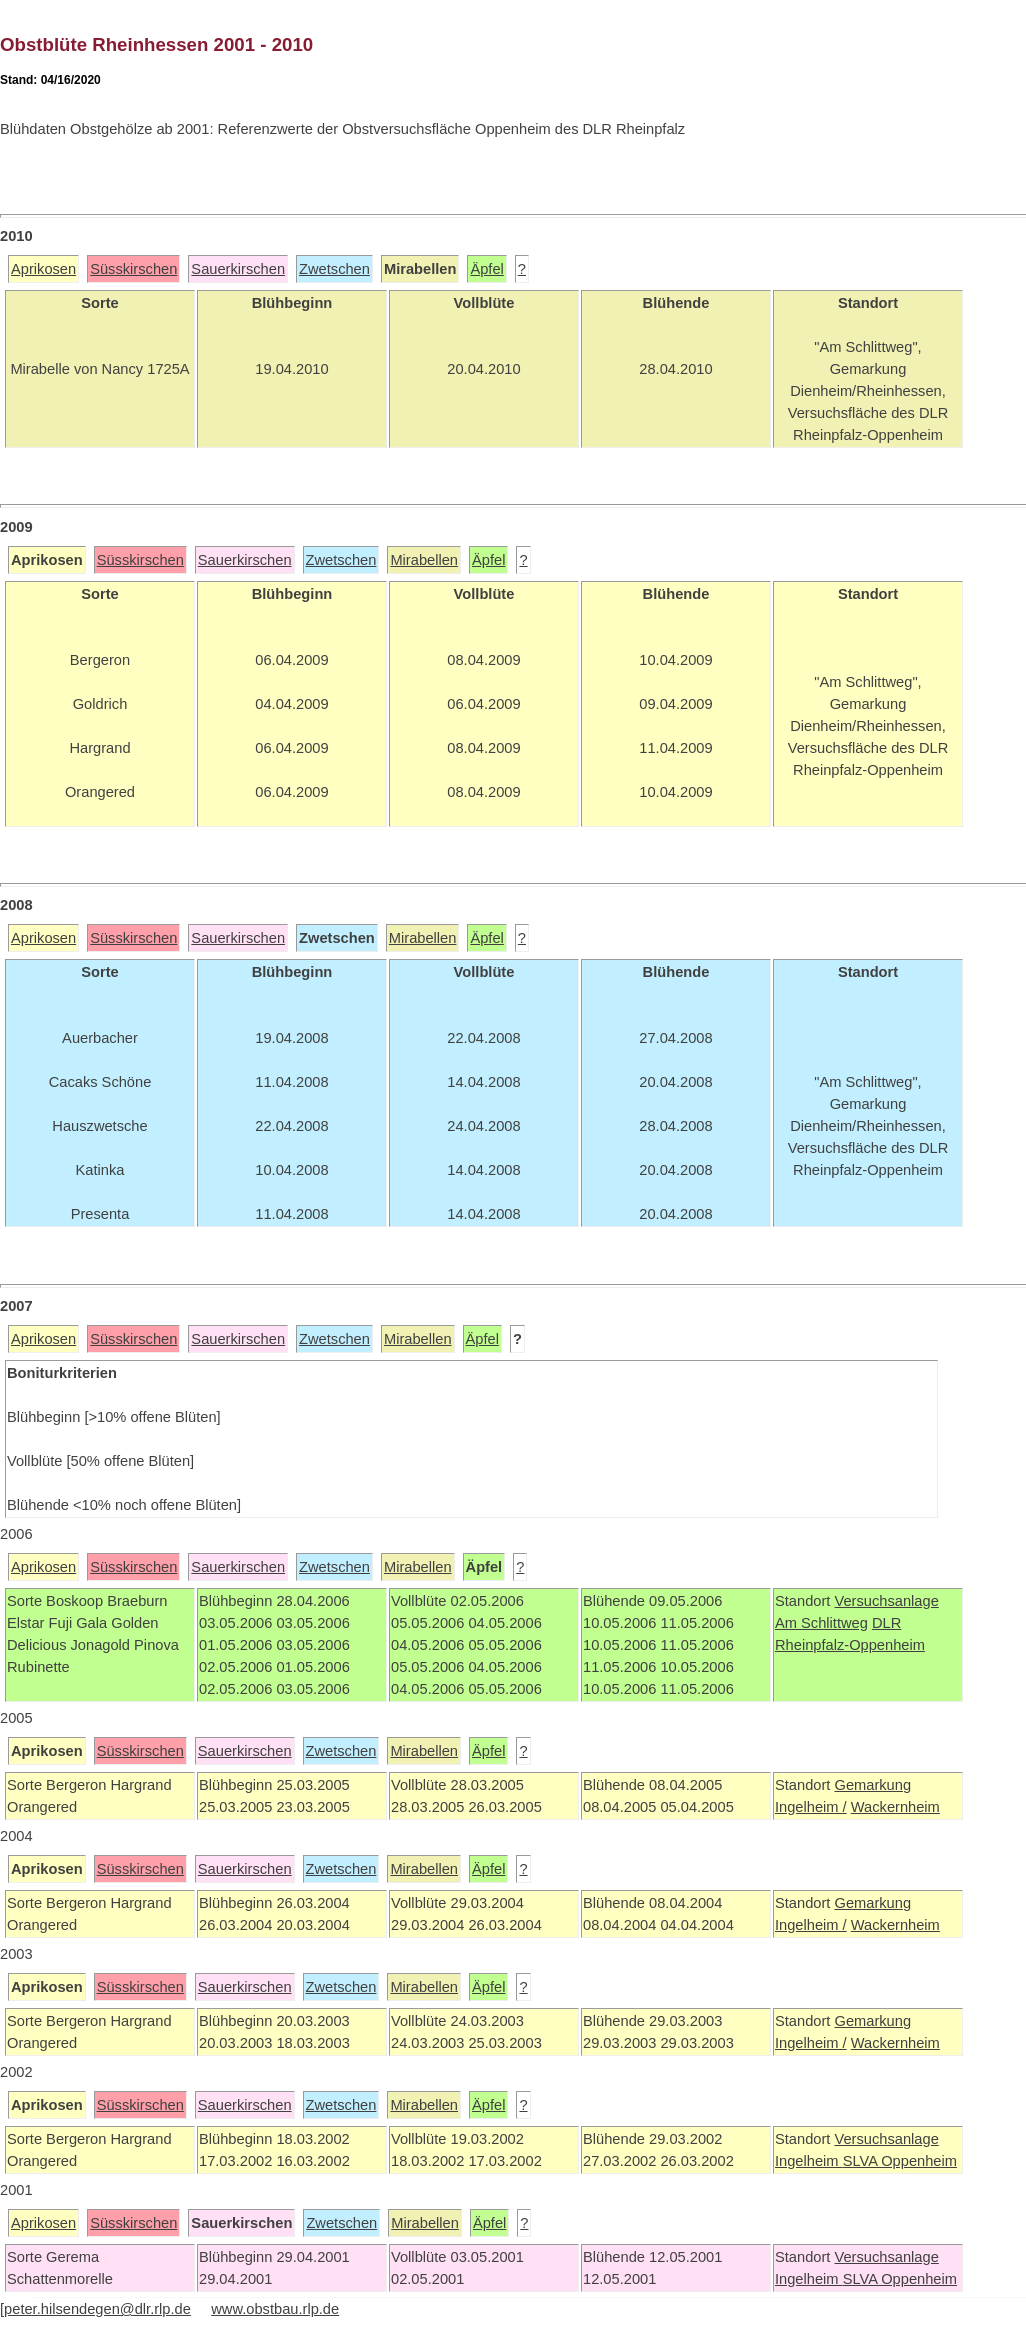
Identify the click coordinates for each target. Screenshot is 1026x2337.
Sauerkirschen (238, 269)
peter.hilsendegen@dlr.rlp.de (97, 2309)
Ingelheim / (811, 1807)
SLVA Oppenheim (900, 2161)
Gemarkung (872, 1785)
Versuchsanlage (886, 1601)
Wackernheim (895, 1807)
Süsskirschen (133, 269)
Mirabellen (424, 560)
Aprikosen (43, 269)
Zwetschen (334, 269)
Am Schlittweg (821, 1623)
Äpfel (486, 269)
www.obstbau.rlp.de (275, 2309)
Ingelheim (809, 2161)
